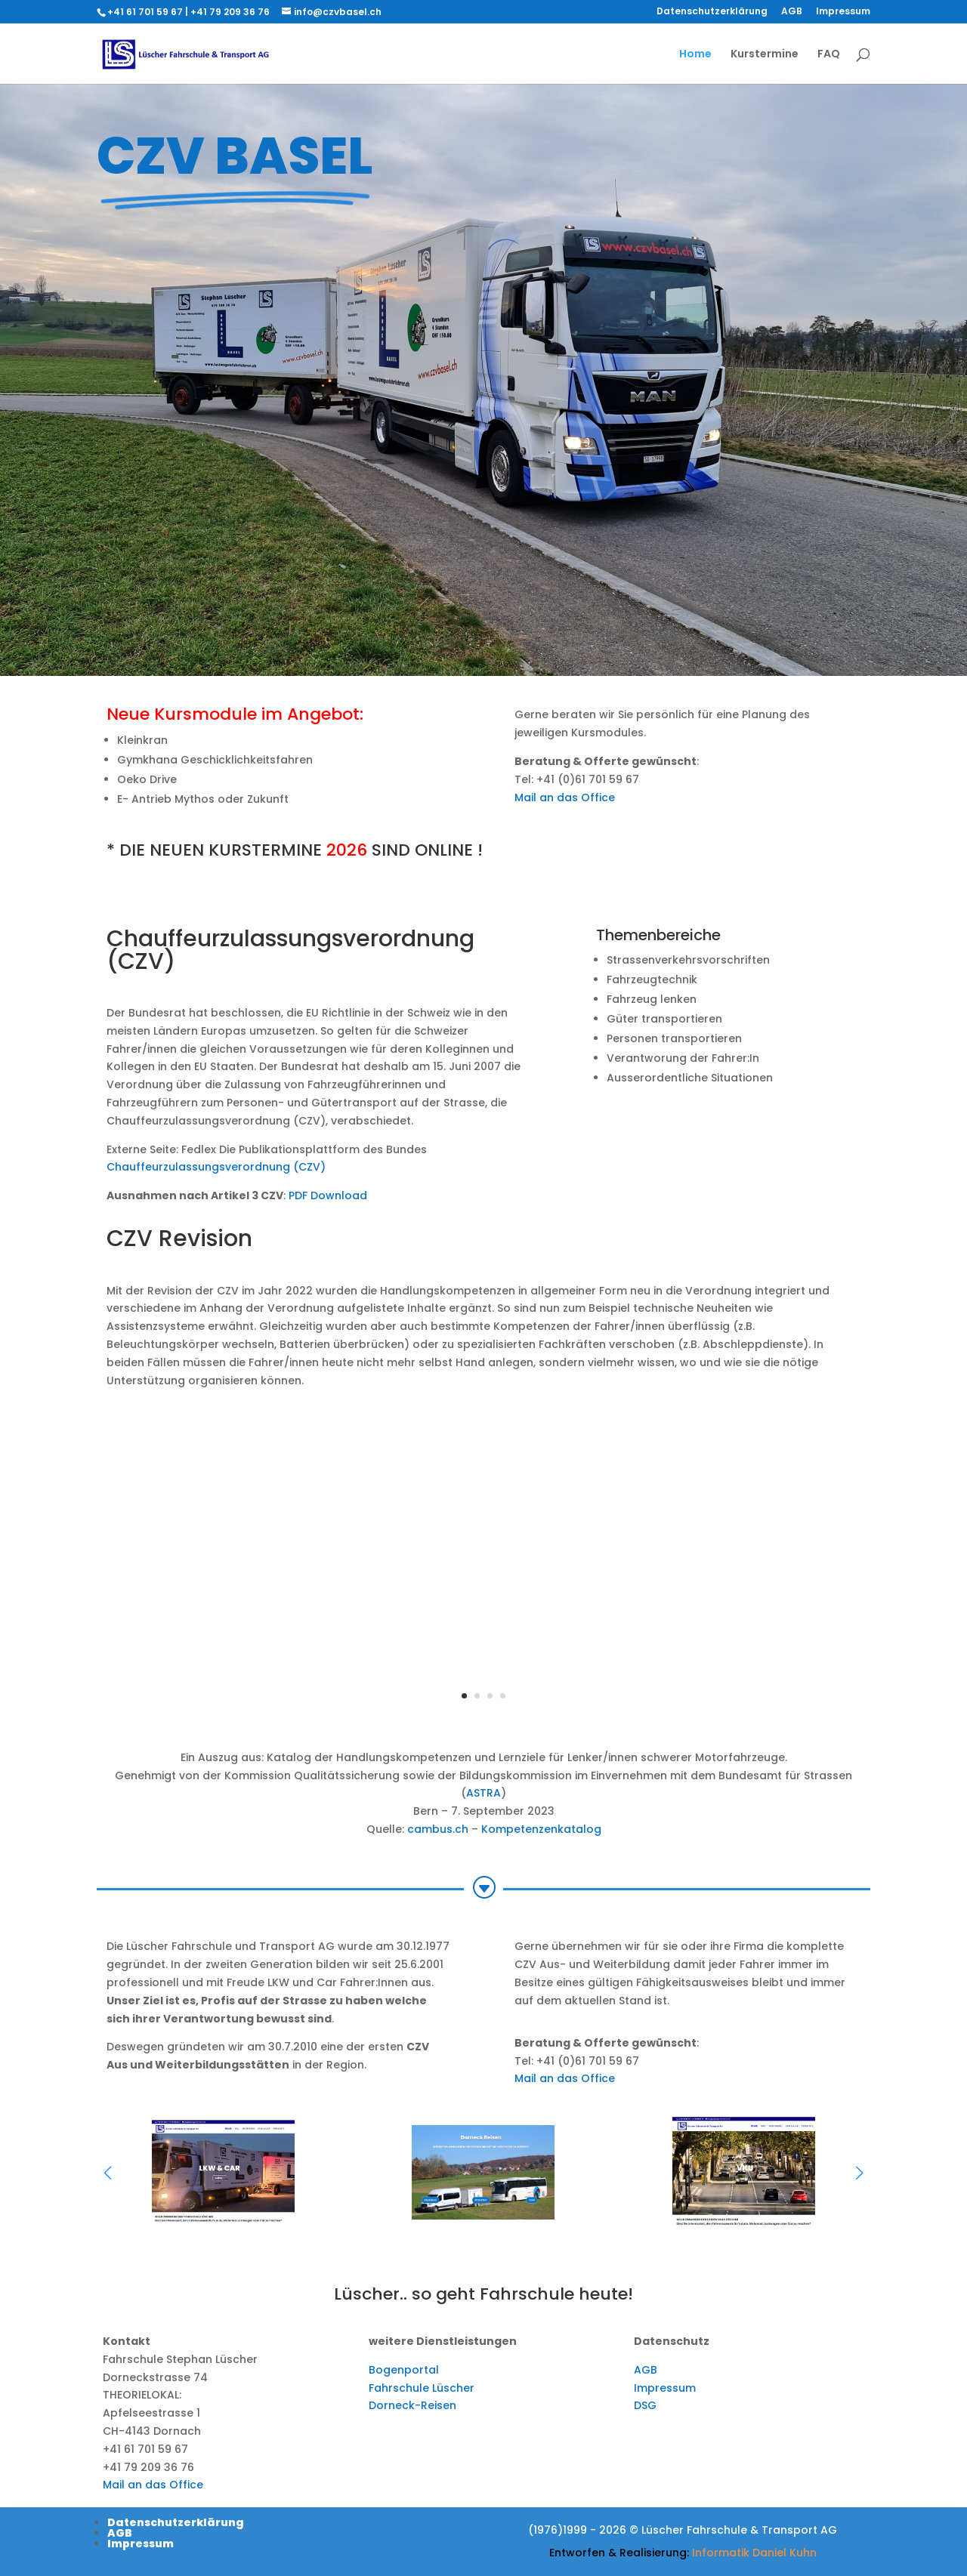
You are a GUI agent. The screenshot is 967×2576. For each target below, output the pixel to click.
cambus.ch (437, 1829)
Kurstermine (765, 54)
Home (695, 54)
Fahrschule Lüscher (421, 2388)
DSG (645, 2405)
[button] (859, 2172)
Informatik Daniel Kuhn (754, 2552)
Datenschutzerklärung (712, 12)
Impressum (843, 12)
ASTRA (483, 1792)
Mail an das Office (564, 797)
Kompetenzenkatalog (541, 1829)
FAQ (828, 54)
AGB (791, 12)
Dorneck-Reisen (412, 2405)
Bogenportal (404, 2369)
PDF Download (328, 1195)
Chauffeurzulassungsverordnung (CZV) (216, 1166)
